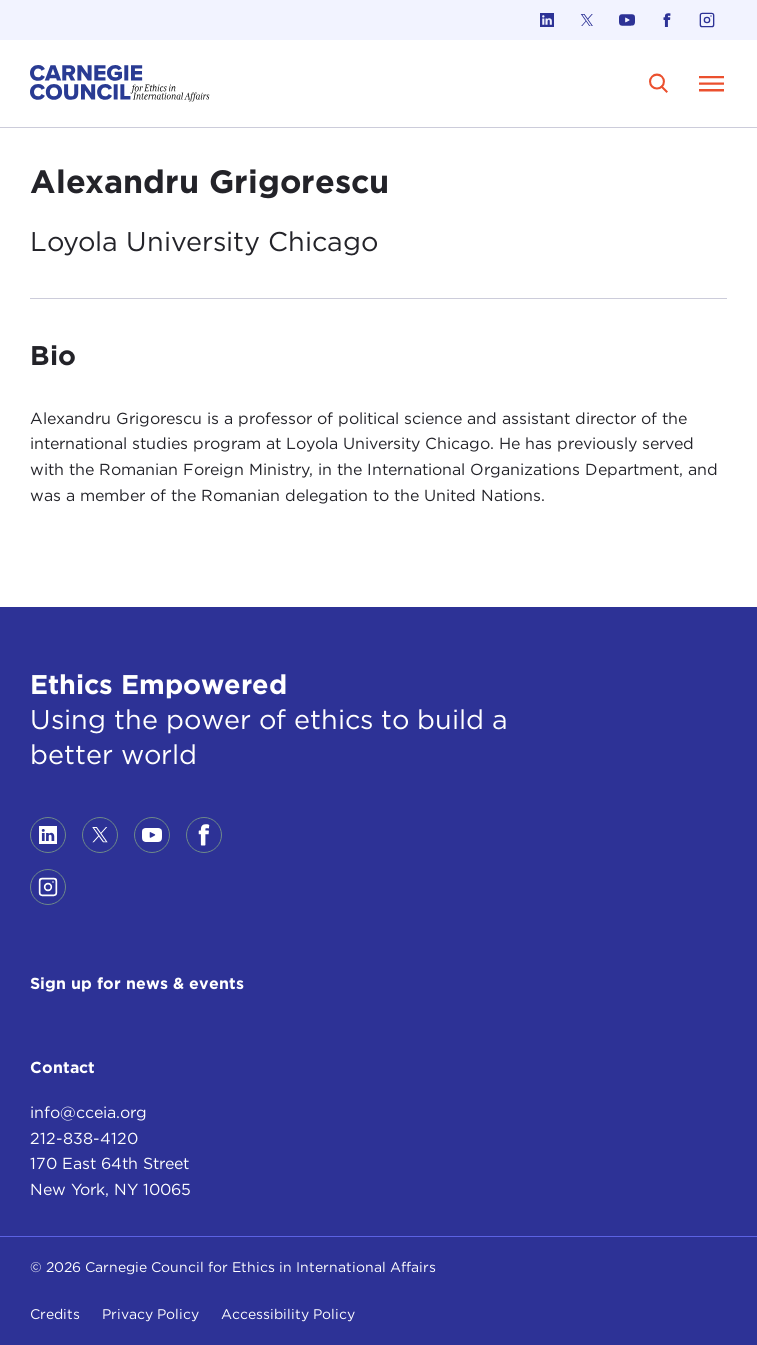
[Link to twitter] (587, 20)
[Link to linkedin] (547, 20)
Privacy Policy (150, 1314)
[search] (658, 83)
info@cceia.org (88, 1112)
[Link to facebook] (667, 20)
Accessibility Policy (288, 1314)
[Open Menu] (711, 83)
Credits (55, 1314)
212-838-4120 (84, 1138)
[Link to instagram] (707, 20)
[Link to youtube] (627, 20)
